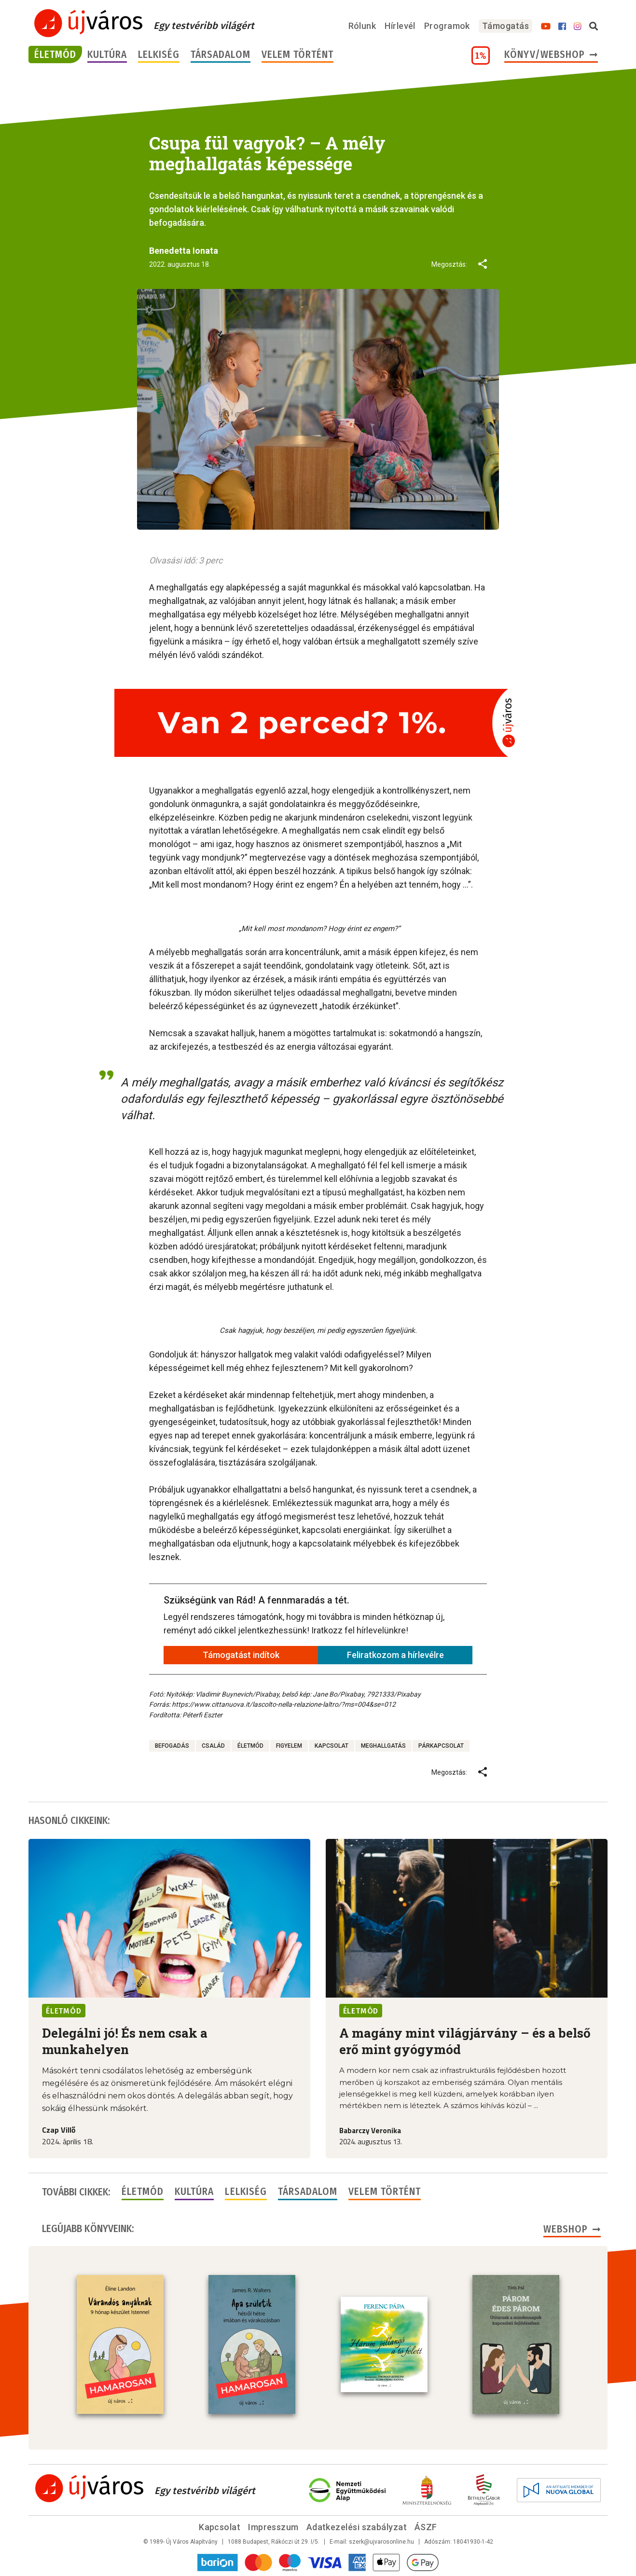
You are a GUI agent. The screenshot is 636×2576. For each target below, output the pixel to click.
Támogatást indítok (241, 1655)
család (213, 1745)
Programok (447, 26)
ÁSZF (426, 2527)
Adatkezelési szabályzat (356, 2527)
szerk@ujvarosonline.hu (381, 2541)
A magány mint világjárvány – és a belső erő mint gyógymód (465, 2041)
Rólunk (362, 26)
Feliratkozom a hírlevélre (395, 1655)
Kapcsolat (219, 2527)
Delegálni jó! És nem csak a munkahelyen (124, 2041)
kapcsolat (331, 1745)
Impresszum (273, 2527)
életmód (250, 1745)
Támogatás (505, 26)
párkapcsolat (441, 1745)
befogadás (172, 1745)
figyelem (289, 1745)
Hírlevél (400, 26)
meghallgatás (383, 1745)
